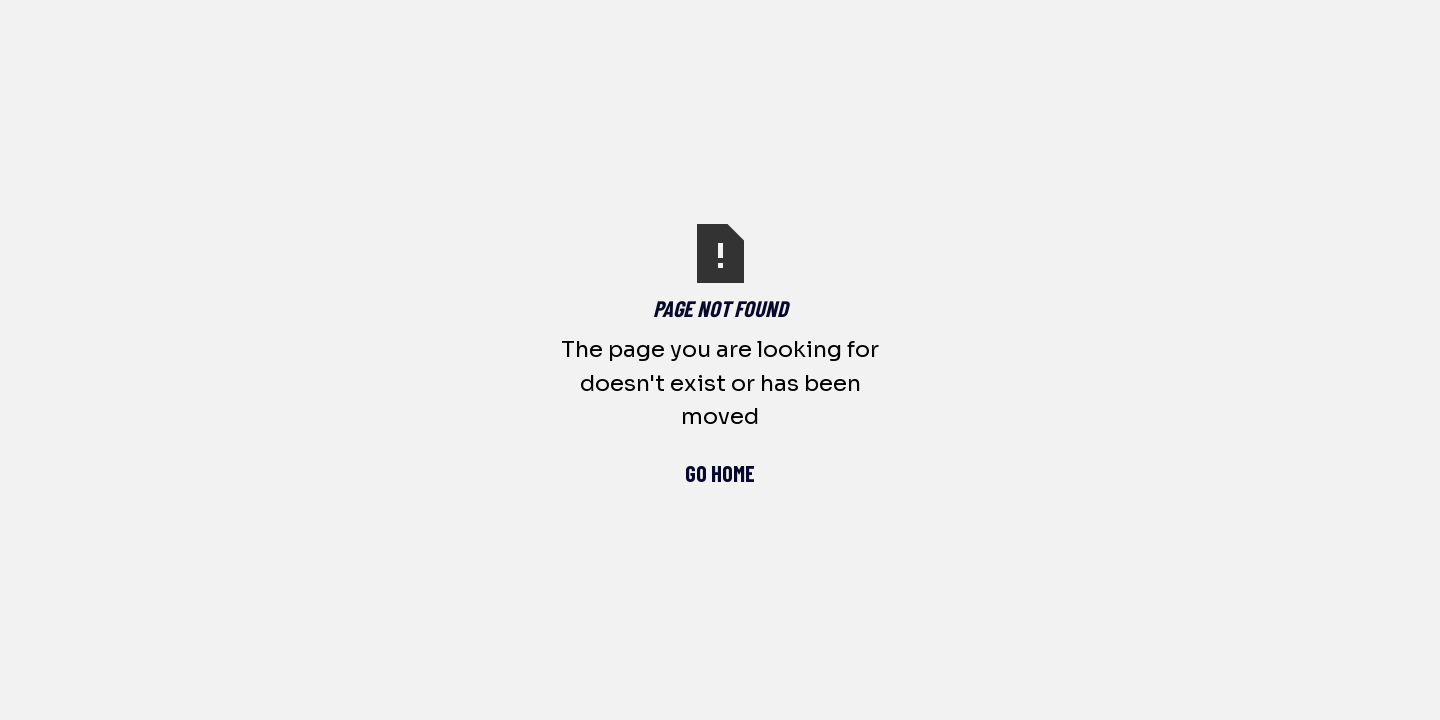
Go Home (720, 473)
